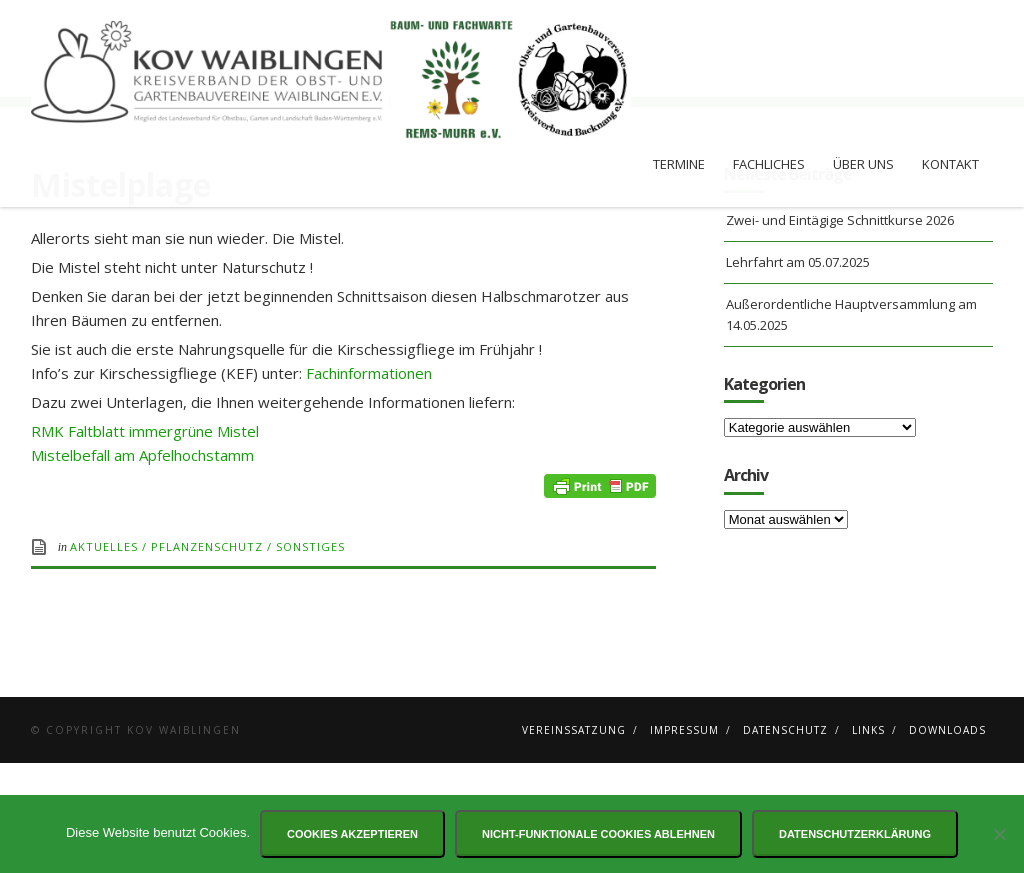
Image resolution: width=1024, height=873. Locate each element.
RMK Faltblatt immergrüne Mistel (145, 541)
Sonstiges (310, 656)
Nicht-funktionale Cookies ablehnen (598, 834)
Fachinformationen (369, 483)
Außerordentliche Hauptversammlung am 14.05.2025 (851, 424)
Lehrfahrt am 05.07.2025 (798, 372)
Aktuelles (104, 656)
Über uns (863, 164)
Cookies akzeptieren (352, 834)
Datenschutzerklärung (855, 834)
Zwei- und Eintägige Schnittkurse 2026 (840, 330)
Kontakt (950, 164)
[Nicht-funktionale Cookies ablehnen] (999, 834)
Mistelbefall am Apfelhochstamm (142, 565)
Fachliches (769, 164)
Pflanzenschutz (207, 656)
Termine (679, 164)
